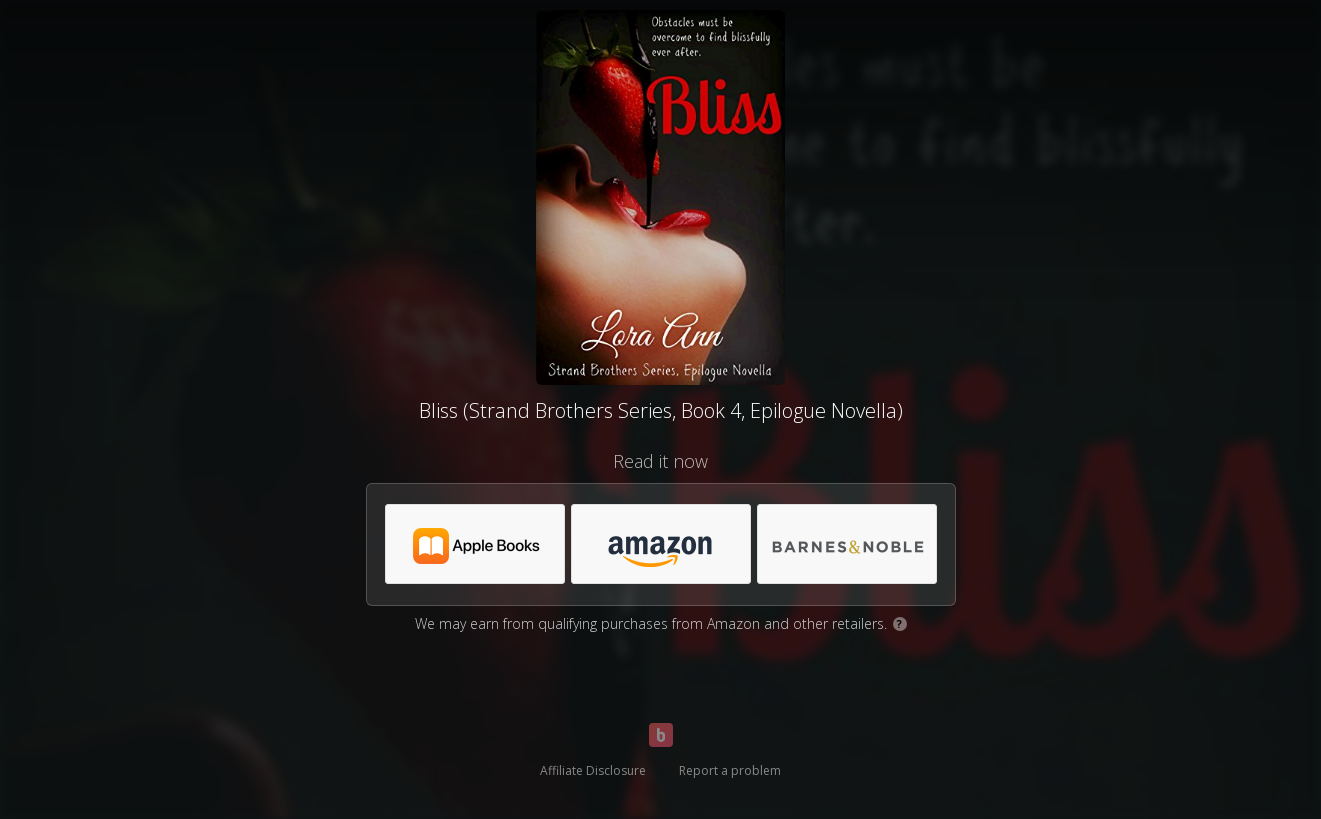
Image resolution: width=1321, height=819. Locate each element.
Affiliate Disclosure (593, 770)
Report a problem (730, 770)
